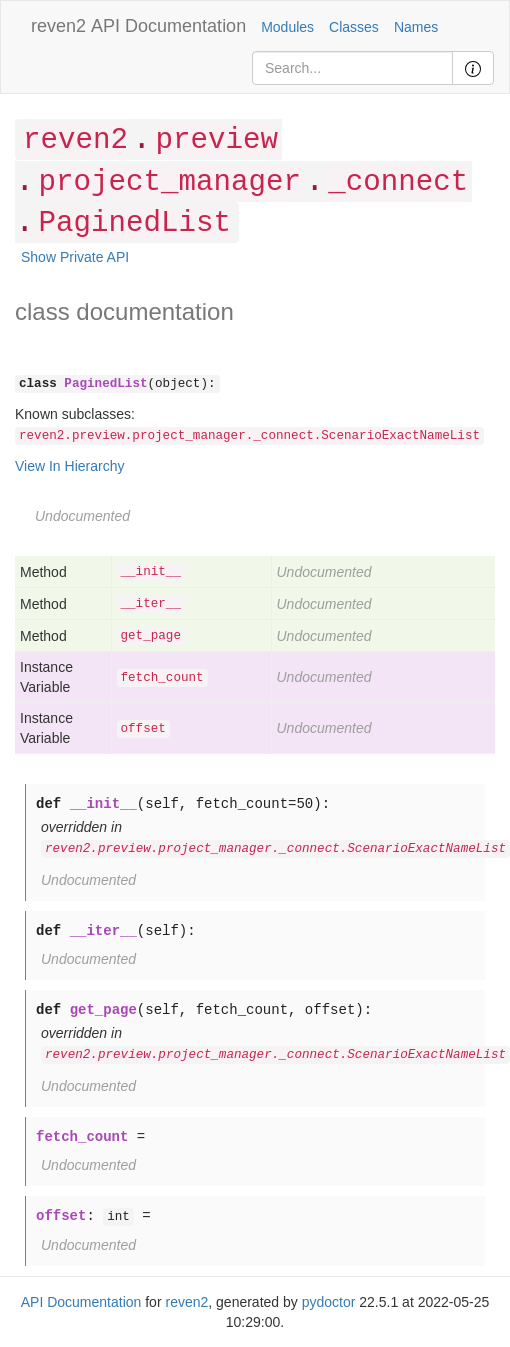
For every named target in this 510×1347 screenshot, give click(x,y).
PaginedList (134, 223)
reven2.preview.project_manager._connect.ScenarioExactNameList (249, 436)
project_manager (169, 182)
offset (143, 729)
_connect (398, 182)
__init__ (151, 572)
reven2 (58, 26)
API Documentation (168, 26)
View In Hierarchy (69, 466)
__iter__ (151, 604)
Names (416, 27)
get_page (151, 636)
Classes (354, 27)
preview (216, 140)
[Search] (352, 68)
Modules (287, 27)
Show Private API (75, 257)
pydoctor (329, 1302)
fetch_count (162, 678)
